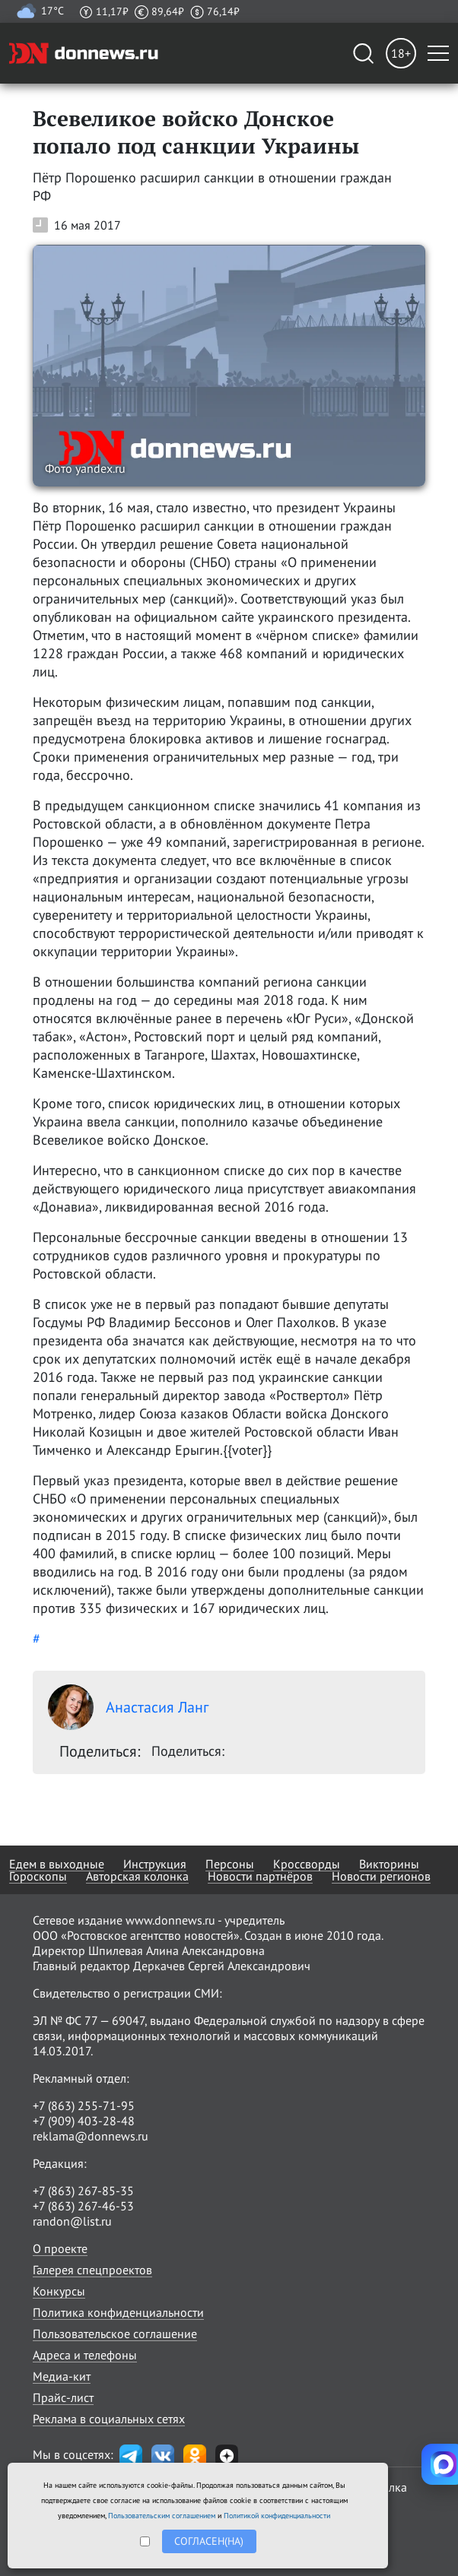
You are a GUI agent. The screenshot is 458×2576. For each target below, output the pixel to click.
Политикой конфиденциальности (277, 2516)
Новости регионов (381, 1876)
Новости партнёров (260, 1876)
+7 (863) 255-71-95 (84, 2105)
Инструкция (154, 1863)
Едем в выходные (56, 1863)
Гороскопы (38, 1876)
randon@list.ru (72, 2221)
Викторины (389, 1863)
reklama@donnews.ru (90, 2135)
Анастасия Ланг (128, 1707)
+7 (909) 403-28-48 (84, 2120)
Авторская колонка (137, 1876)
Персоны (229, 1863)
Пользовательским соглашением (161, 2516)
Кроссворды (306, 1863)
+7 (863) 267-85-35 (83, 2190)
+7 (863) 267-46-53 (83, 2205)
